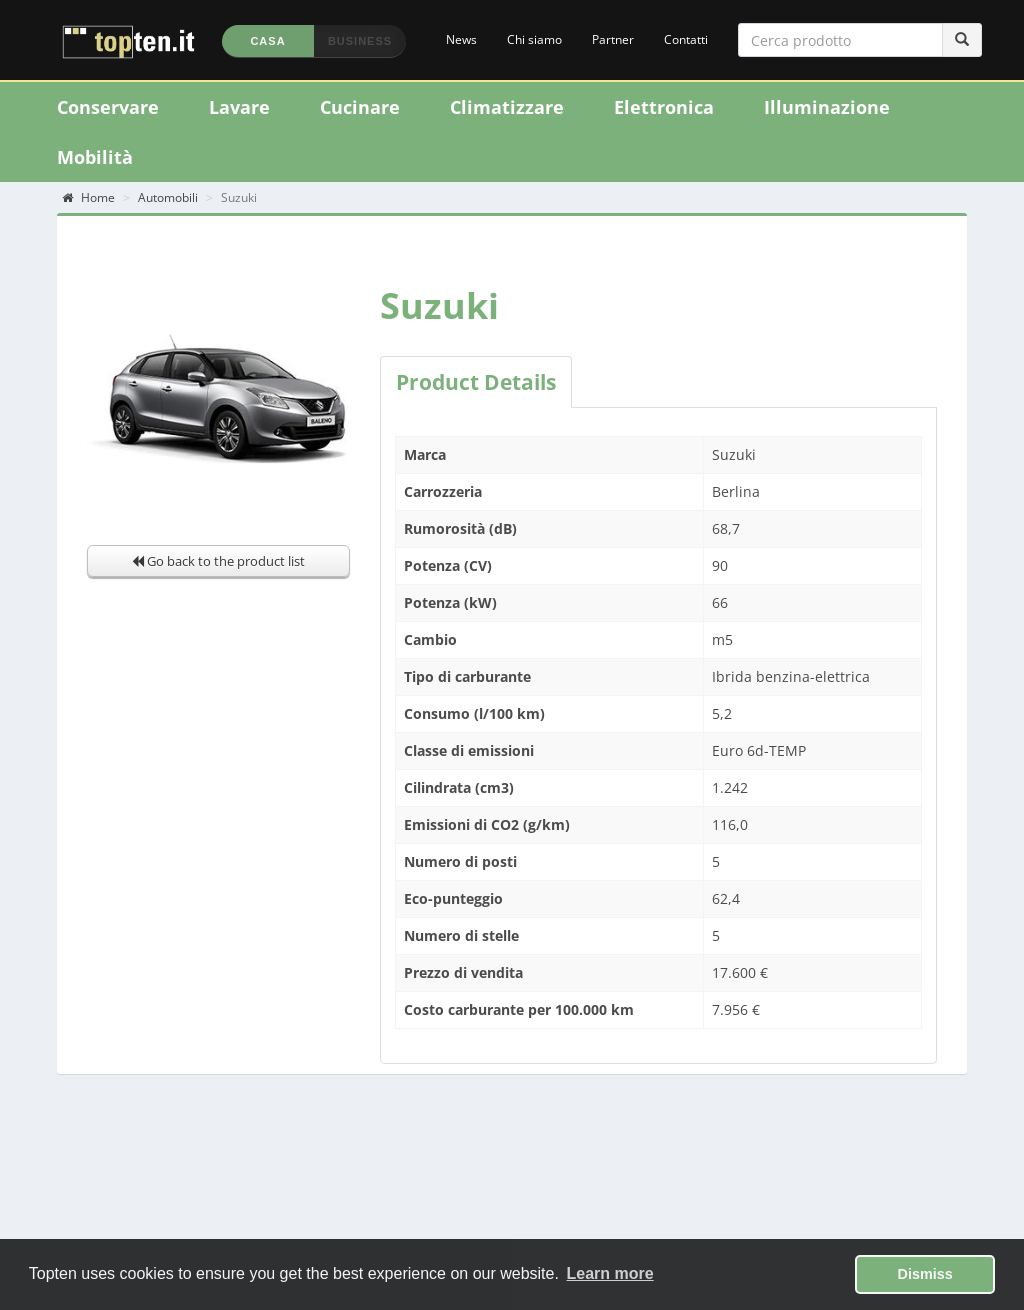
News (461, 39)
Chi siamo (534, 39)
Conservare (108, 107)
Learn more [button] (610, 1273)
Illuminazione (827, 107)
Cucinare (360, 107)
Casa (267, 41)
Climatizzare (507, 107)
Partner (613, 39)
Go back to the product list (218, 561)
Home (88, 197)
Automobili (168, 197)
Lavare (239, 107)
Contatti (686, 39)
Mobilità (95, 157)
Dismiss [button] (925, 1274)
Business (360, 41)
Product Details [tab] (476, 382)
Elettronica (664, 107)
